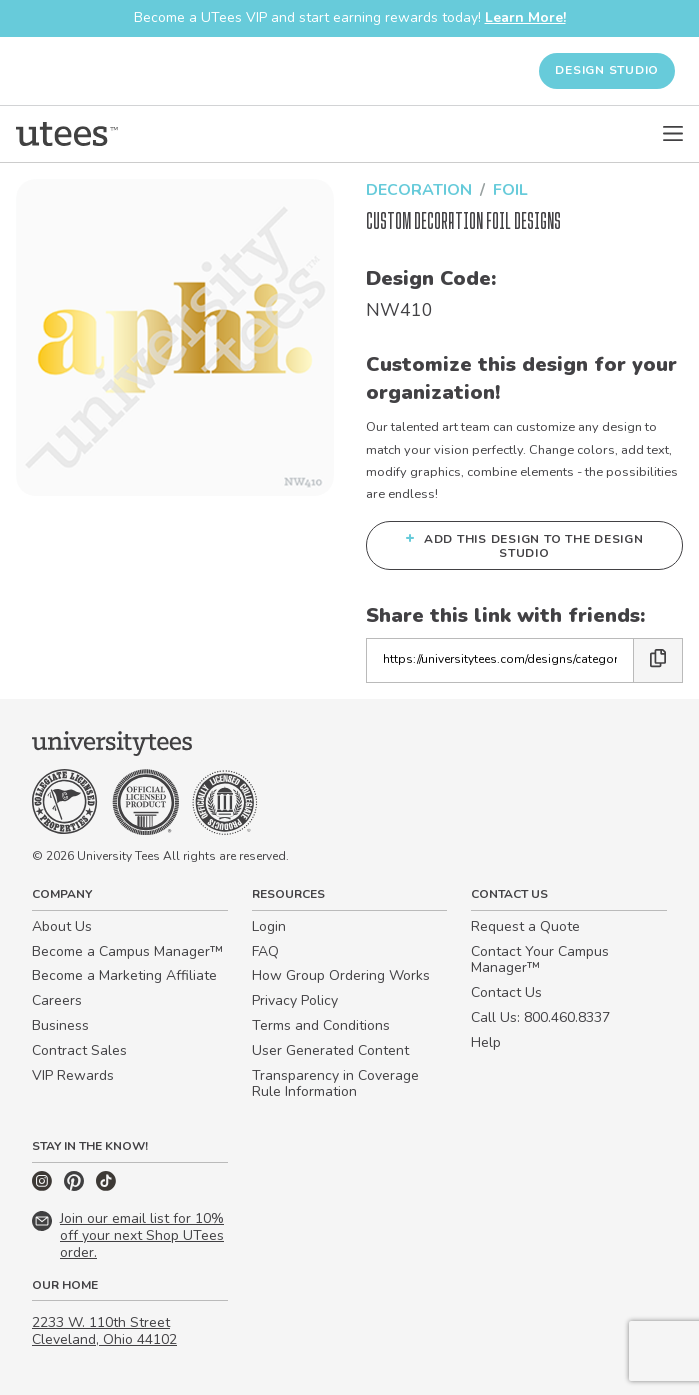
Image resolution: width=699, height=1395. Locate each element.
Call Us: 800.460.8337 (540, 1017)
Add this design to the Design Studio (524, 544)
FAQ (265, 951)
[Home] (67, 134)
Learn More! (525, 17)
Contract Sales (79, 1050)
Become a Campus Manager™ (127, 951)
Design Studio (607, 70)
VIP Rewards (73, 1075)
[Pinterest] (76, 1186)
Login (269, 926)
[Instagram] (44, 1186)
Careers (57, 1000)
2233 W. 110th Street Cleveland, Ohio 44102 (104, 1331)
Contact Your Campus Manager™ (540, 960)
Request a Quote (525, 926)
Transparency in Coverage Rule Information (335, 1084)
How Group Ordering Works (341, 975)
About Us (62, 926)
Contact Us (506, 992)
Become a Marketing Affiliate (124, 975)
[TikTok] (106, 1186)
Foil (510, 190)
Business (60, 1025)
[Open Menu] (673, 134)
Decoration (419, 190)
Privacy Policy (295, 1000)
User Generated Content (330, 1050)
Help (486, 1042)
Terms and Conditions (321, 1025)
